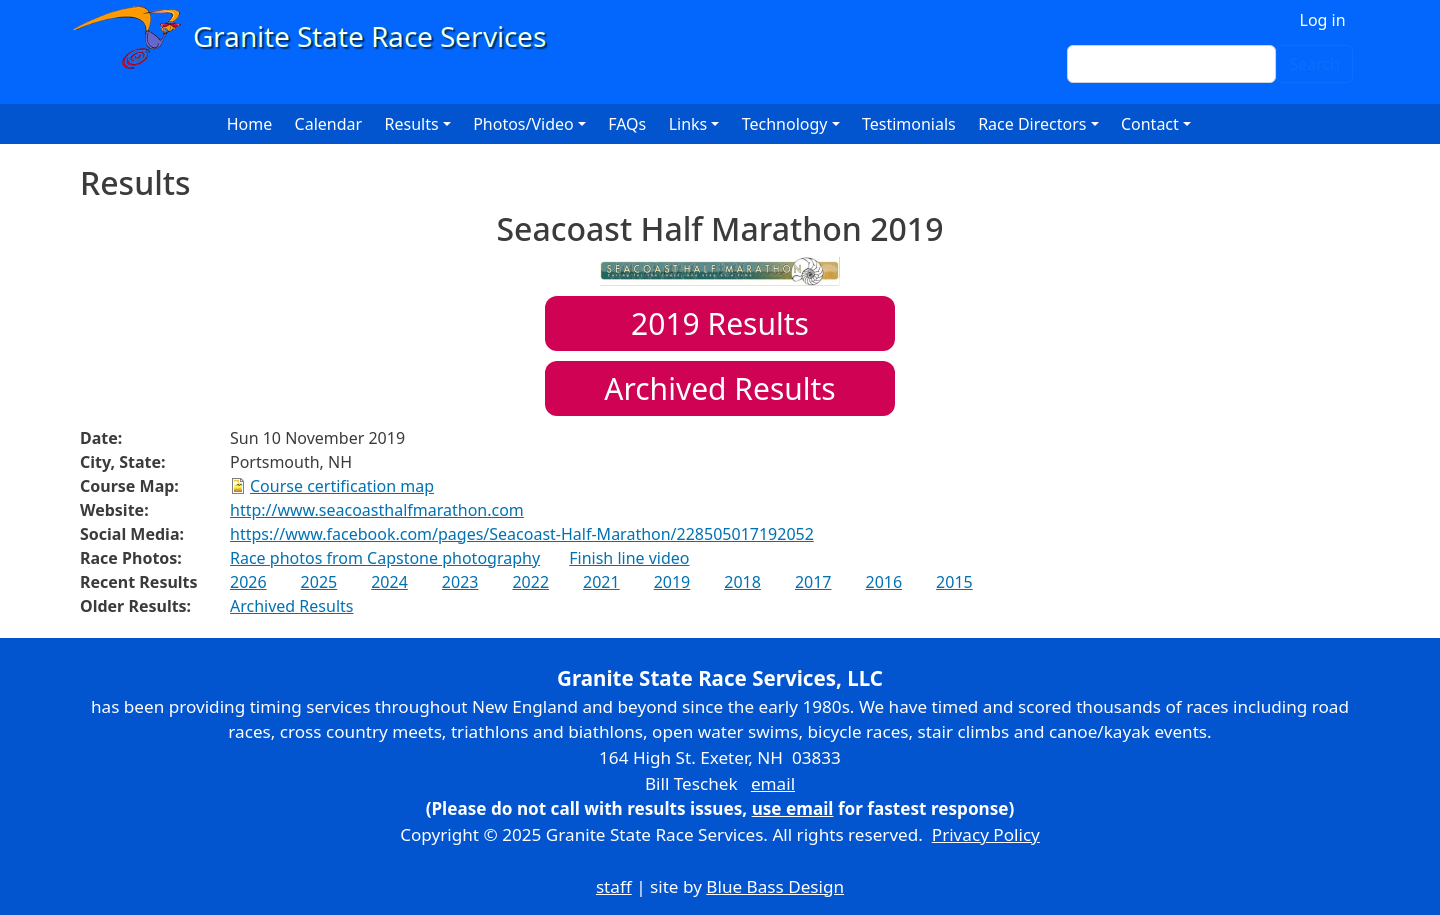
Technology (785, 124)
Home (250, 124)
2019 (672, 582)
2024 (389, 582)
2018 (742, 582)
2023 (460, 582)
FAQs (627, 124)
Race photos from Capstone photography (385, 558)
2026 (248, 582)
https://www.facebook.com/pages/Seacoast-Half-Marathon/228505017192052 (522, 534)
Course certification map (342, 486)
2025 (319, 582)
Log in (1323, 20)
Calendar (329, 124)
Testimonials (909, 124)
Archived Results (719, 388)
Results (720, 323)
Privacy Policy (986, 834)
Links (688, 124)
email (773, 783)
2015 (954, 582)
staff (614, 886)
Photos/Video (523, 124)
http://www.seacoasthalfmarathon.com (377, 510)
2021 (601, 582)
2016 (883, 582)
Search (1314, 64)
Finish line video (629, 558)
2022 (530, 582)
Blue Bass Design (775, 886)
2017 (813, 582)
